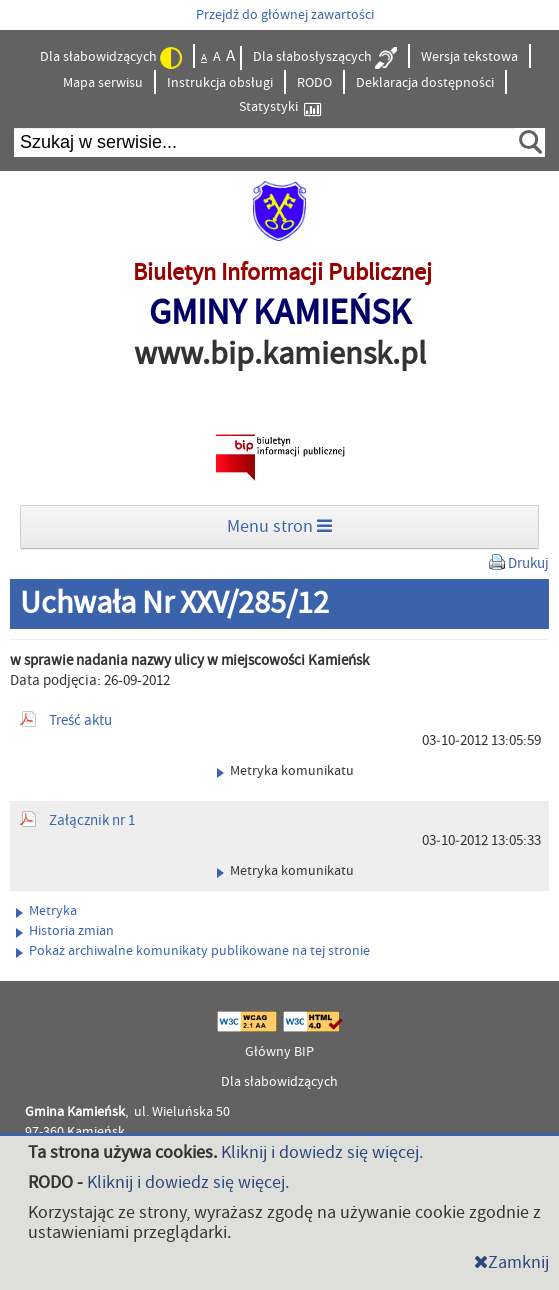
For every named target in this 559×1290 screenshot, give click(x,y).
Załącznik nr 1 (92, 820)
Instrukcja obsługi (220, 83)
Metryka (46, 911)
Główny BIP (279, 1052)
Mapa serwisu (103, 83)
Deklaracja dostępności (425, 83)
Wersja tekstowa (469, 57)
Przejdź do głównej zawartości (285, 15)
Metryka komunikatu (285, 771)
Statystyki (280, 107)
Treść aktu (80, 720)
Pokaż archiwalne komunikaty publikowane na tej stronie (193, 951)
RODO (314, 83)
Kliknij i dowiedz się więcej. (322, 1152)
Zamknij (511, 1262)
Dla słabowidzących (111, 58)
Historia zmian (65, 931)
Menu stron (279, 526)
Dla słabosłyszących (325, 58)
